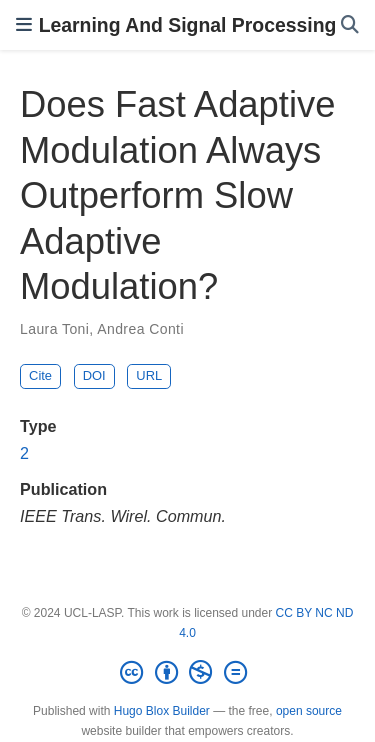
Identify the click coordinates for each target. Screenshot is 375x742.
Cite (40, 375)
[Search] (350, 25)
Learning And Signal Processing (188, 25)
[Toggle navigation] (24, 25)
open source (309, 711)
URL (149, 375)
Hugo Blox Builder (162, 711)
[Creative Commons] (187, 673)
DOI (94, 375)
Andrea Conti (140, 329)
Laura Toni (54, 329)
